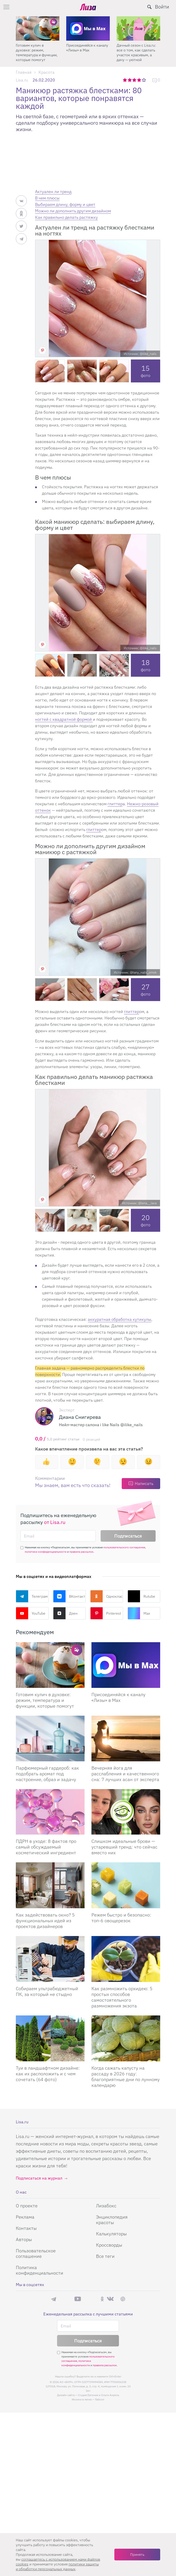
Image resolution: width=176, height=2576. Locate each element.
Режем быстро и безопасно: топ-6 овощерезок (121, 1918)
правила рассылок (81, 1551)
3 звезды (134, 80)
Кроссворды (109, 2245)
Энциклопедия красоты (112, 2219)
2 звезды (130, 80)
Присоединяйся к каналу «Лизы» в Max (138, 47)
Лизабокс (106, 2206)
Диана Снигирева (80, 1417)
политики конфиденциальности (45, 1551)
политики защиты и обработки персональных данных (57, 2566)
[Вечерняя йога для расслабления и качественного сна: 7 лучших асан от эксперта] (125, 1738)
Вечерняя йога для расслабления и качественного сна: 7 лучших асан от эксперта (125, 1773)
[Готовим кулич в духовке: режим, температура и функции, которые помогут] (88, 28)
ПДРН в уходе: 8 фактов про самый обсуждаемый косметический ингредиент (46, 1847)
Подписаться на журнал (39, 2178)
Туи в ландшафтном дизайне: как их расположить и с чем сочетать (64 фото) (48, 2073)
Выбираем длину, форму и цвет (65, 204)
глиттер (115, 803)
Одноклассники (106, 1596)
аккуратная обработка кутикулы (119, 1319)
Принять (137, 2554)
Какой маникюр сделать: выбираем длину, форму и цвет (94, 524)
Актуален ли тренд (53, 191)
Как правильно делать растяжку (66, 217)
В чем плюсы (47, 198)
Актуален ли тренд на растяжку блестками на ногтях (94, 230)
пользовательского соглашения (124, 1547)
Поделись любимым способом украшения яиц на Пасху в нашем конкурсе (37, 52)
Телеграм (32, 1596)
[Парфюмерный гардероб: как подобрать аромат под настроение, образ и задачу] (50, 1738)
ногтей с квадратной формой (64, 719)
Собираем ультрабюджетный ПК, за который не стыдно (47, 1991)
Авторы (24, 2239)
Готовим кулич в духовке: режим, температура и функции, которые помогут (87, 52)
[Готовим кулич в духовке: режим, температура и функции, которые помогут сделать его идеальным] (50, 1665)
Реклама (25, 2217)
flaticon (99, 2399)
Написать (144, 1483)
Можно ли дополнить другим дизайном (73, 210)
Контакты (26, 2228)
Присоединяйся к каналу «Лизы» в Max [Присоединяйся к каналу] (118, 1697)
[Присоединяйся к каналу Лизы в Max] (125, 1665)
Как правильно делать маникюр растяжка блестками (94, 1079)
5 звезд (144, 80)
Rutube (141, 1596)
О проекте (27, 2206)
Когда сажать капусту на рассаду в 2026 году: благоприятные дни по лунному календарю (125, 2076)
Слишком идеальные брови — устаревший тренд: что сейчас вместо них (124, 1847)
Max (139, 1613)
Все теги (105, 2256)
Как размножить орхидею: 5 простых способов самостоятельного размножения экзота (121, 1997)
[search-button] (149, 7)
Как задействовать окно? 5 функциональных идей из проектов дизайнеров (45, 1920)
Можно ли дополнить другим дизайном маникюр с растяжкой (90, 849)
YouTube (30, 1613)
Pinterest (105, 1613)
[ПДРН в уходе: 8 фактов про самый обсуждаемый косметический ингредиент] (50, 1812)
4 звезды (139, 80)
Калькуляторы (111, 2234)
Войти (162, 6)
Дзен (65, 1613)
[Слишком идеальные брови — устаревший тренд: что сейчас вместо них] (125, 1812)
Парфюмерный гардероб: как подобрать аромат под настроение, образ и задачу (47, 1773)
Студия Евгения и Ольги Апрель (98, 2395)
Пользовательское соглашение (36, 2253)
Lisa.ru (22, 80)
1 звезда (125, 80)
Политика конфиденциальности (39, 2270)
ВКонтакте (69, 1596)
